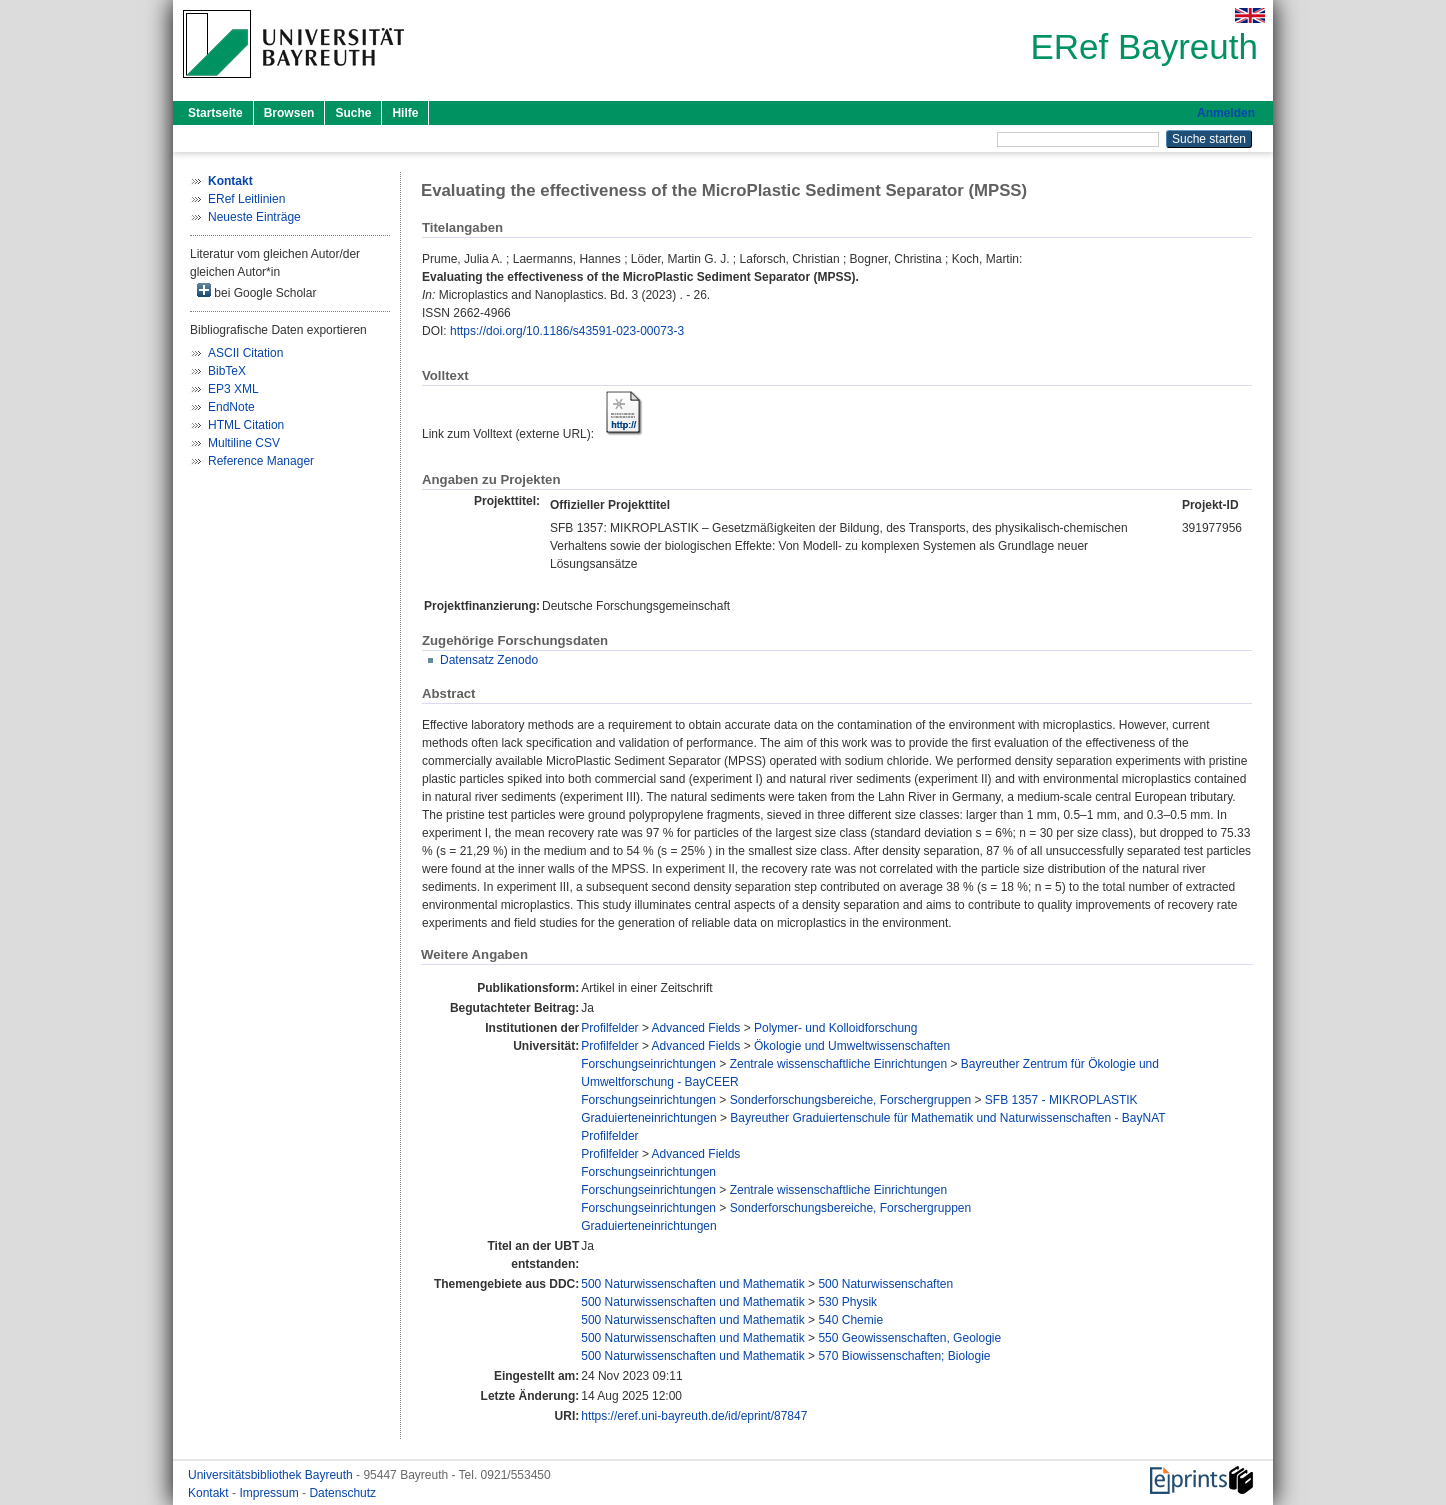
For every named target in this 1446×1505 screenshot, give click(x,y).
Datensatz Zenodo (489, 660)
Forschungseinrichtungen (648, 1064)
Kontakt (210, 1493)
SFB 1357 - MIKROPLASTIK (1061, 1100)
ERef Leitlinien (246, 199)
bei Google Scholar (256, 291)
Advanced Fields (696, 1028)
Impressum (270, 1493)
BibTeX (227, 371)
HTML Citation (246, 425)
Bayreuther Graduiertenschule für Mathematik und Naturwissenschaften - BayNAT (947, 1118)
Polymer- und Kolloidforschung (835, 1028)
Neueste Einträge (254, 217)
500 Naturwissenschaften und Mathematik (692, 1284)
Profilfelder (609, 1028)
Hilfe (405, 113)
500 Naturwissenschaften (885, 1284)
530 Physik (847, 1302)
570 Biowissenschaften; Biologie (904, 1356)
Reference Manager (261, 461)
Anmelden (1226, 113)
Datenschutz (342, 1493)
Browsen (289, 113)
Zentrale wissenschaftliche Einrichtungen (838, 1064)
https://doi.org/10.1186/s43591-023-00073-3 (567, 331)
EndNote (231, 407)
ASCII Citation (245, 353)
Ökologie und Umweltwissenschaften (852, 1046)
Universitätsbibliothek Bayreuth (272, 1475)
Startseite (215, 113)
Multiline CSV (244, 443)
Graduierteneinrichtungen (648, 1118)
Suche (353, 113)
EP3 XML (233, 389)
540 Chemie (850, 1320)
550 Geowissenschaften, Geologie (909, 1338)
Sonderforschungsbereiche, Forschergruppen (850, 1100)
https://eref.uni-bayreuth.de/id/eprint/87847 (694, 1416)
